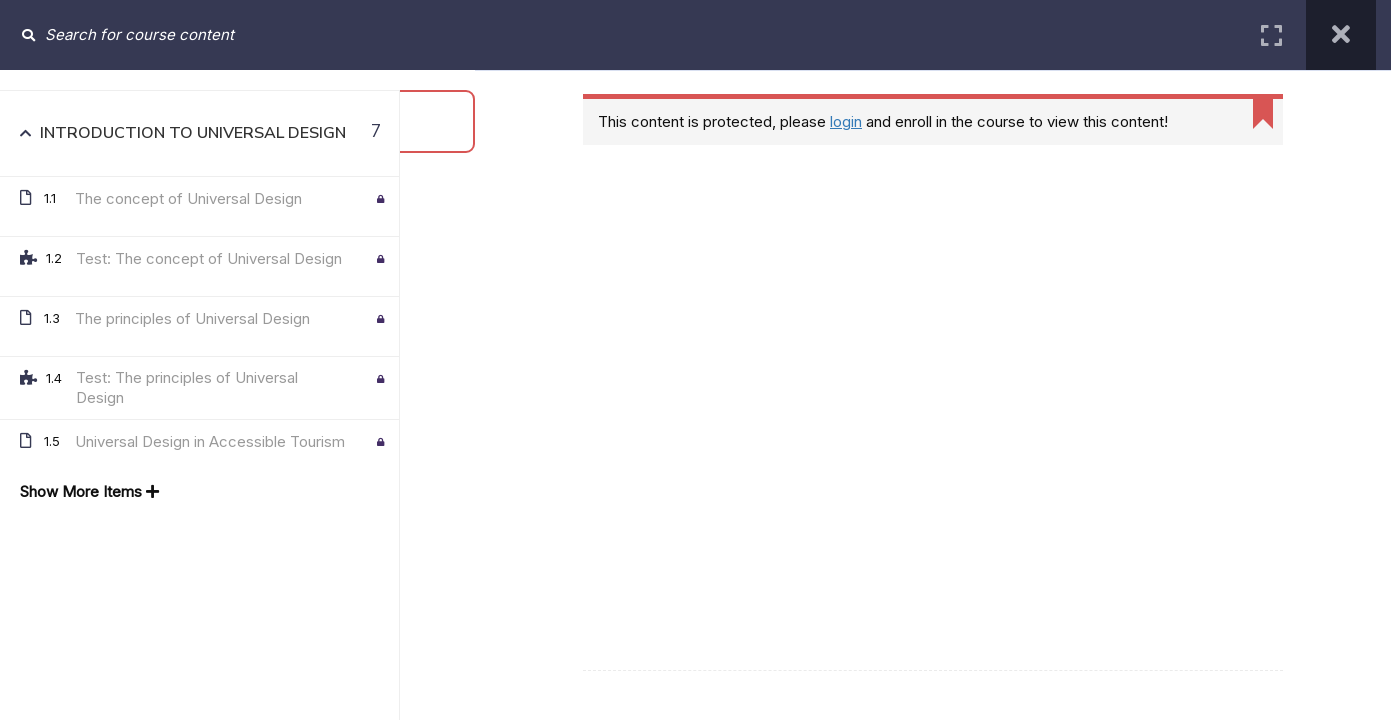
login (846, 121)
